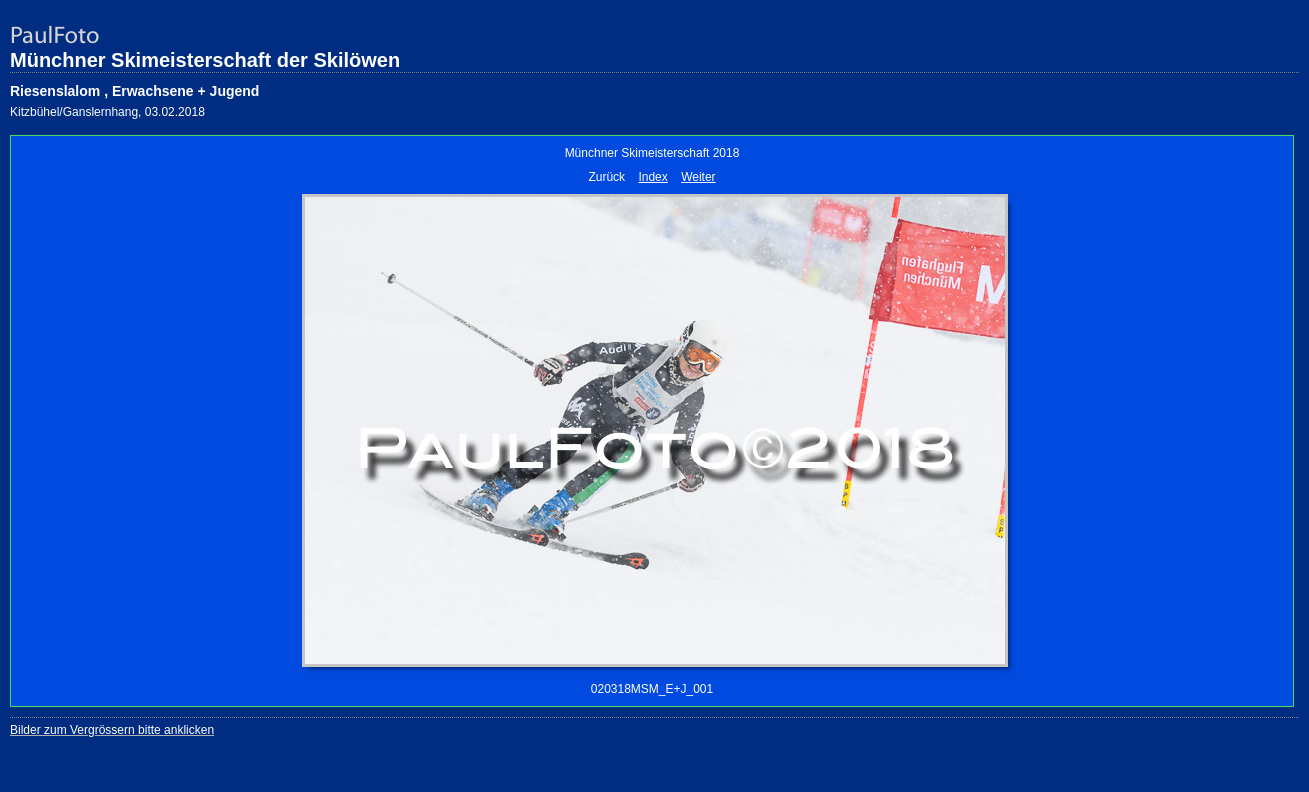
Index (652, 177)
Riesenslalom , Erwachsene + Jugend (134, 91)
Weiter (698, 177)
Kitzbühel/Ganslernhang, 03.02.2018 (107, 112)
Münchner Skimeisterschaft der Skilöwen (205, 60)
